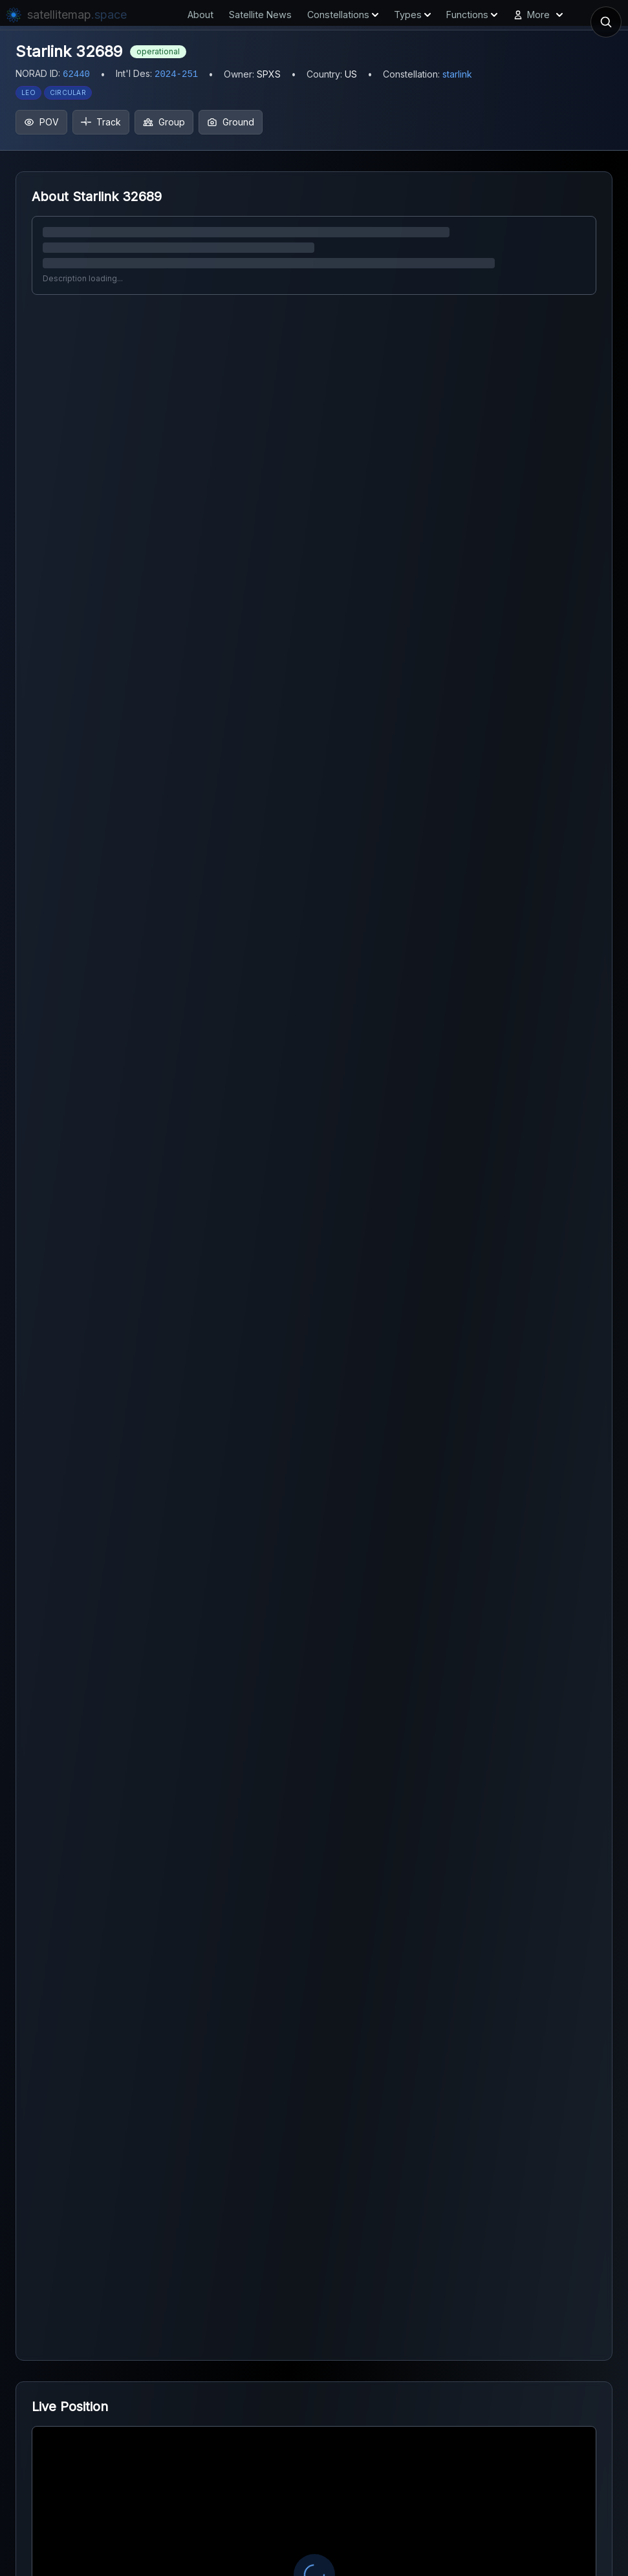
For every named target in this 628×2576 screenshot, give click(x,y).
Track (101, 121)
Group (164, 121)
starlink (457, 74)
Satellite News (260, 14)
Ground (230, 121)
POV (41, 121)
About (200, 14)
